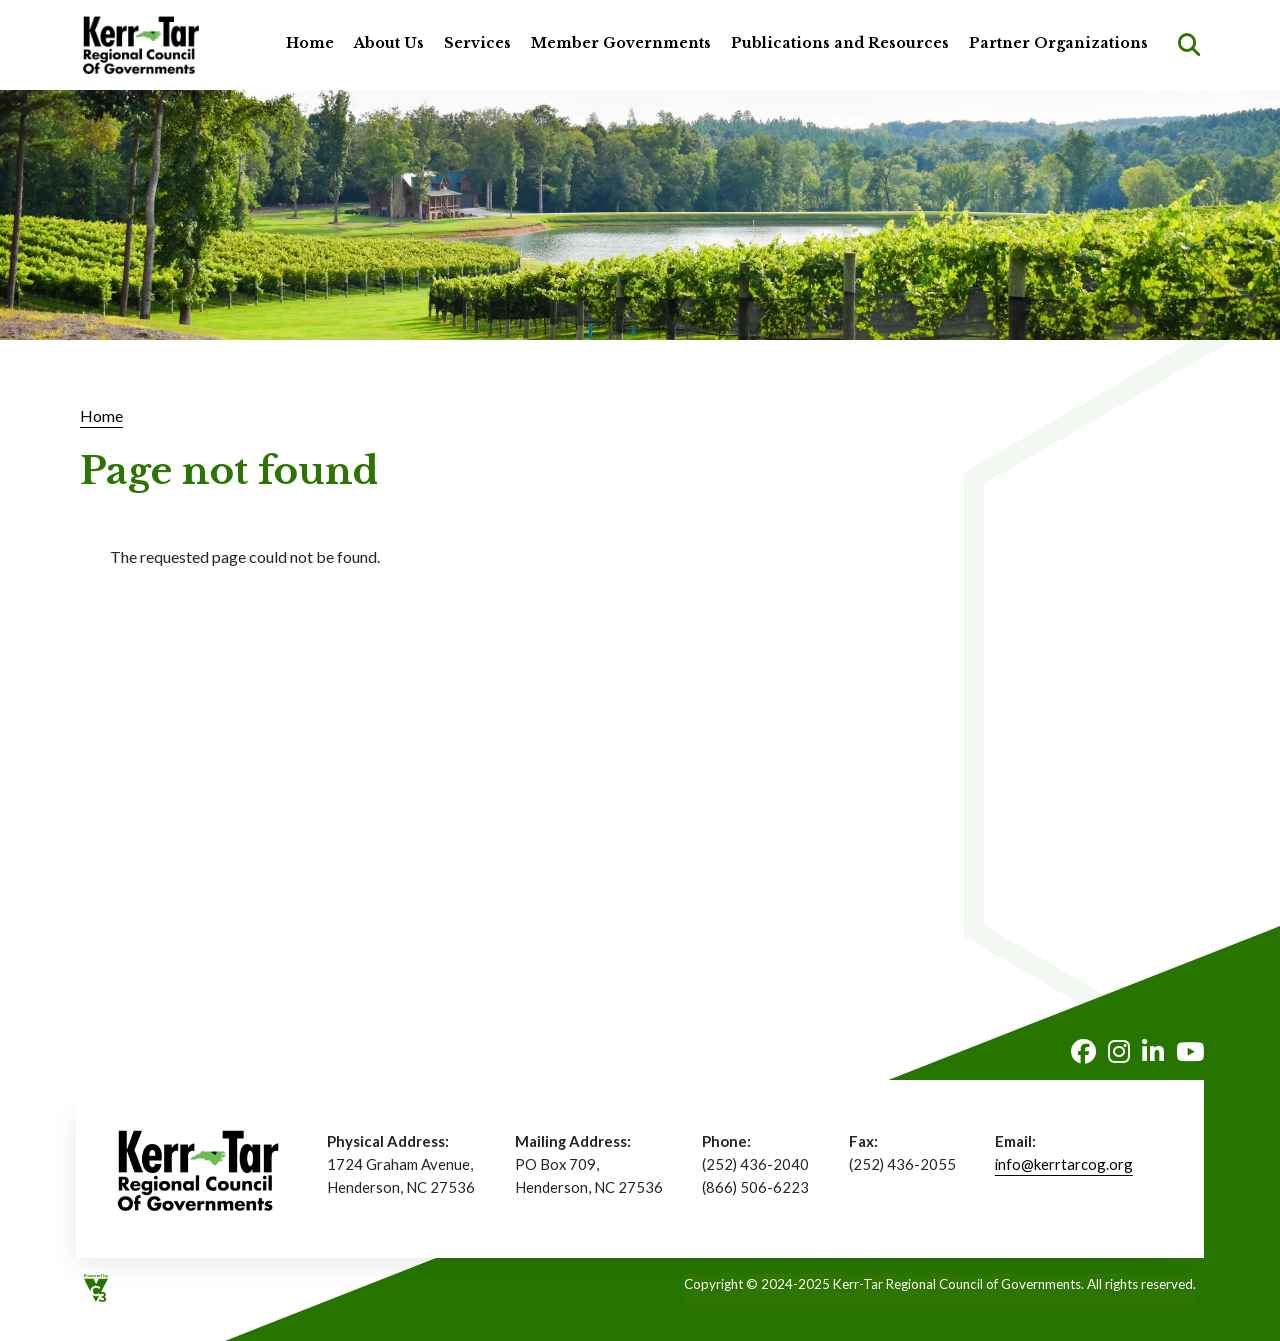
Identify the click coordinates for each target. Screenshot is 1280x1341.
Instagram (1119, 1051)
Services (477, 43)
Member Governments (621, 43)
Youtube (1190, 1051)
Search (1189, 45)
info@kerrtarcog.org (1064, 1164)
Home (310, 43)
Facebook (1083, 1051)
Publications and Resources (840, 43)
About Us (389, 43)
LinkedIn (1153, 1051)
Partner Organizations (1058, 43)
